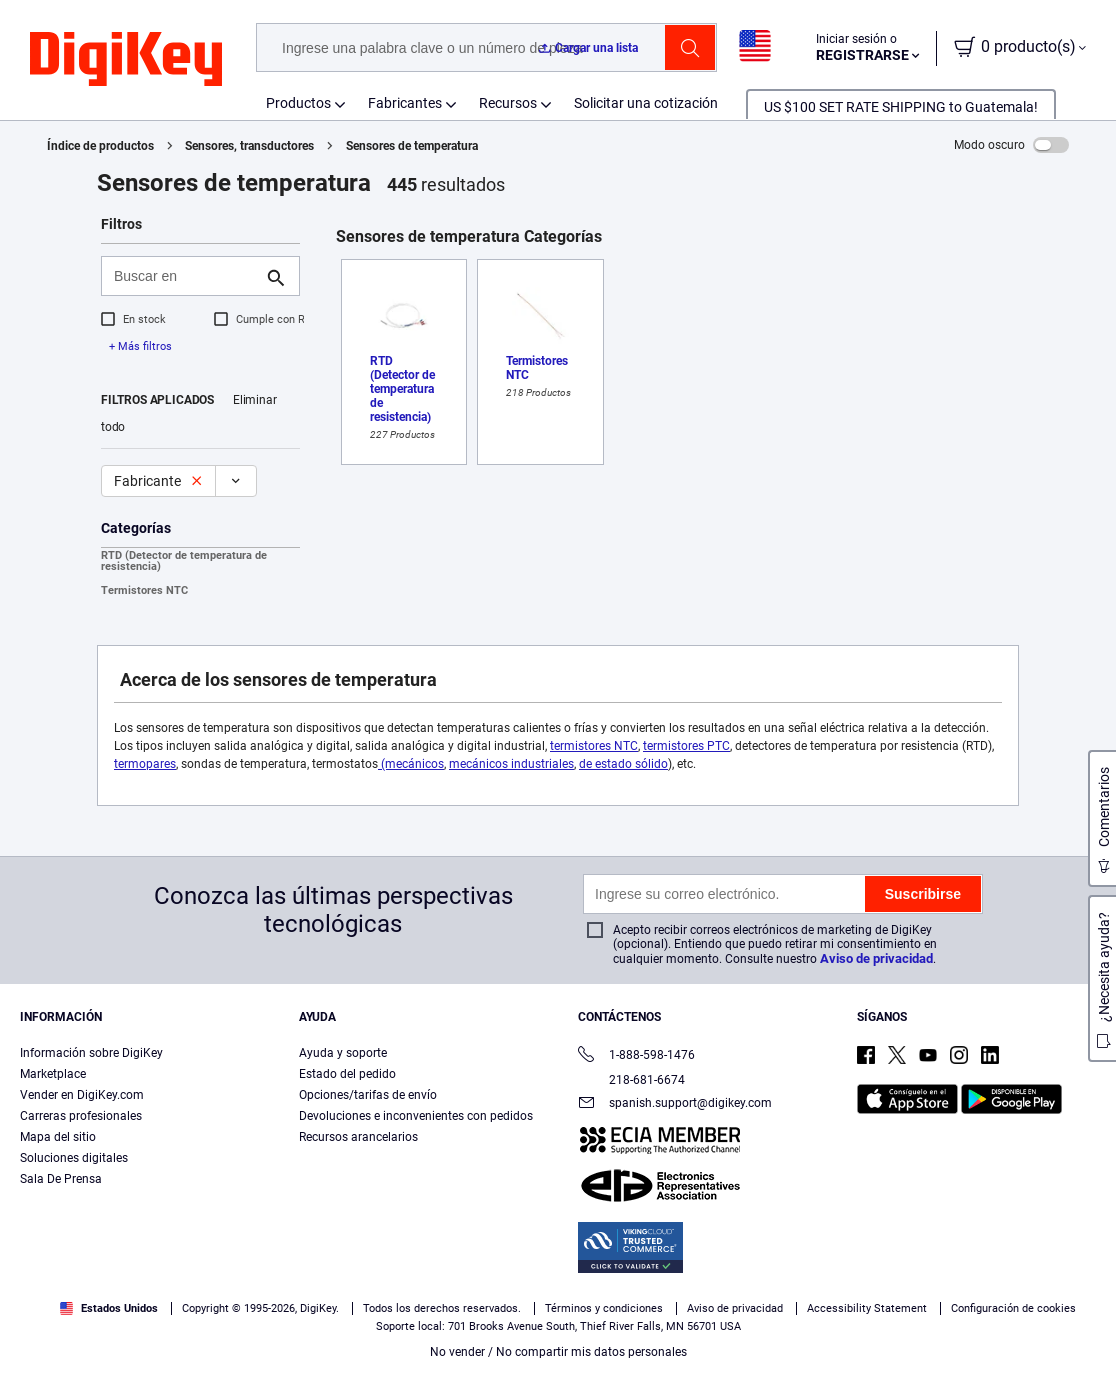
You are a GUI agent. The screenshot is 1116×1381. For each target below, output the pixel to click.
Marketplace (53, 1074)
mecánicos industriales (511, 764)
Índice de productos (100, 146)
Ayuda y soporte (343, 1053)
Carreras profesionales (81, 1116)
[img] (126, 60)
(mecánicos (411, 764)
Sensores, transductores (249, 146)
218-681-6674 (631, 1080)
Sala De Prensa (61, 1179)
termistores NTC (594, 746)
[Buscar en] (184, 276)
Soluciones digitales (74, 1158)
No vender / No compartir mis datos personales (558, 1352)
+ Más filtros (140, 346)
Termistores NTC (144, 590)
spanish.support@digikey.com (675, 1104)
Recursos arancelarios (358, 1137)
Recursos (508, 103)
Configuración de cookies (1013, 1308)
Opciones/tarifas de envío (368, 1095)
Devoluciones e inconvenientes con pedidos (416, 1116)
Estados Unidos (109, 1308)
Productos (298, 103)
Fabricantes (405, 103)
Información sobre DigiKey (91, 1053)
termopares (145, 764)
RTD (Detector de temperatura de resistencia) (184, 561)
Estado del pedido (347, 1074)
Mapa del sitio (58, 1137)
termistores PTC (686, 746)
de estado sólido (623, 764)
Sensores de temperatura (412, 146)
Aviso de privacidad (876, 958)
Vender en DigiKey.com (82, 1095)
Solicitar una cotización (646, 103)
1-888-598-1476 (636, 1056)
